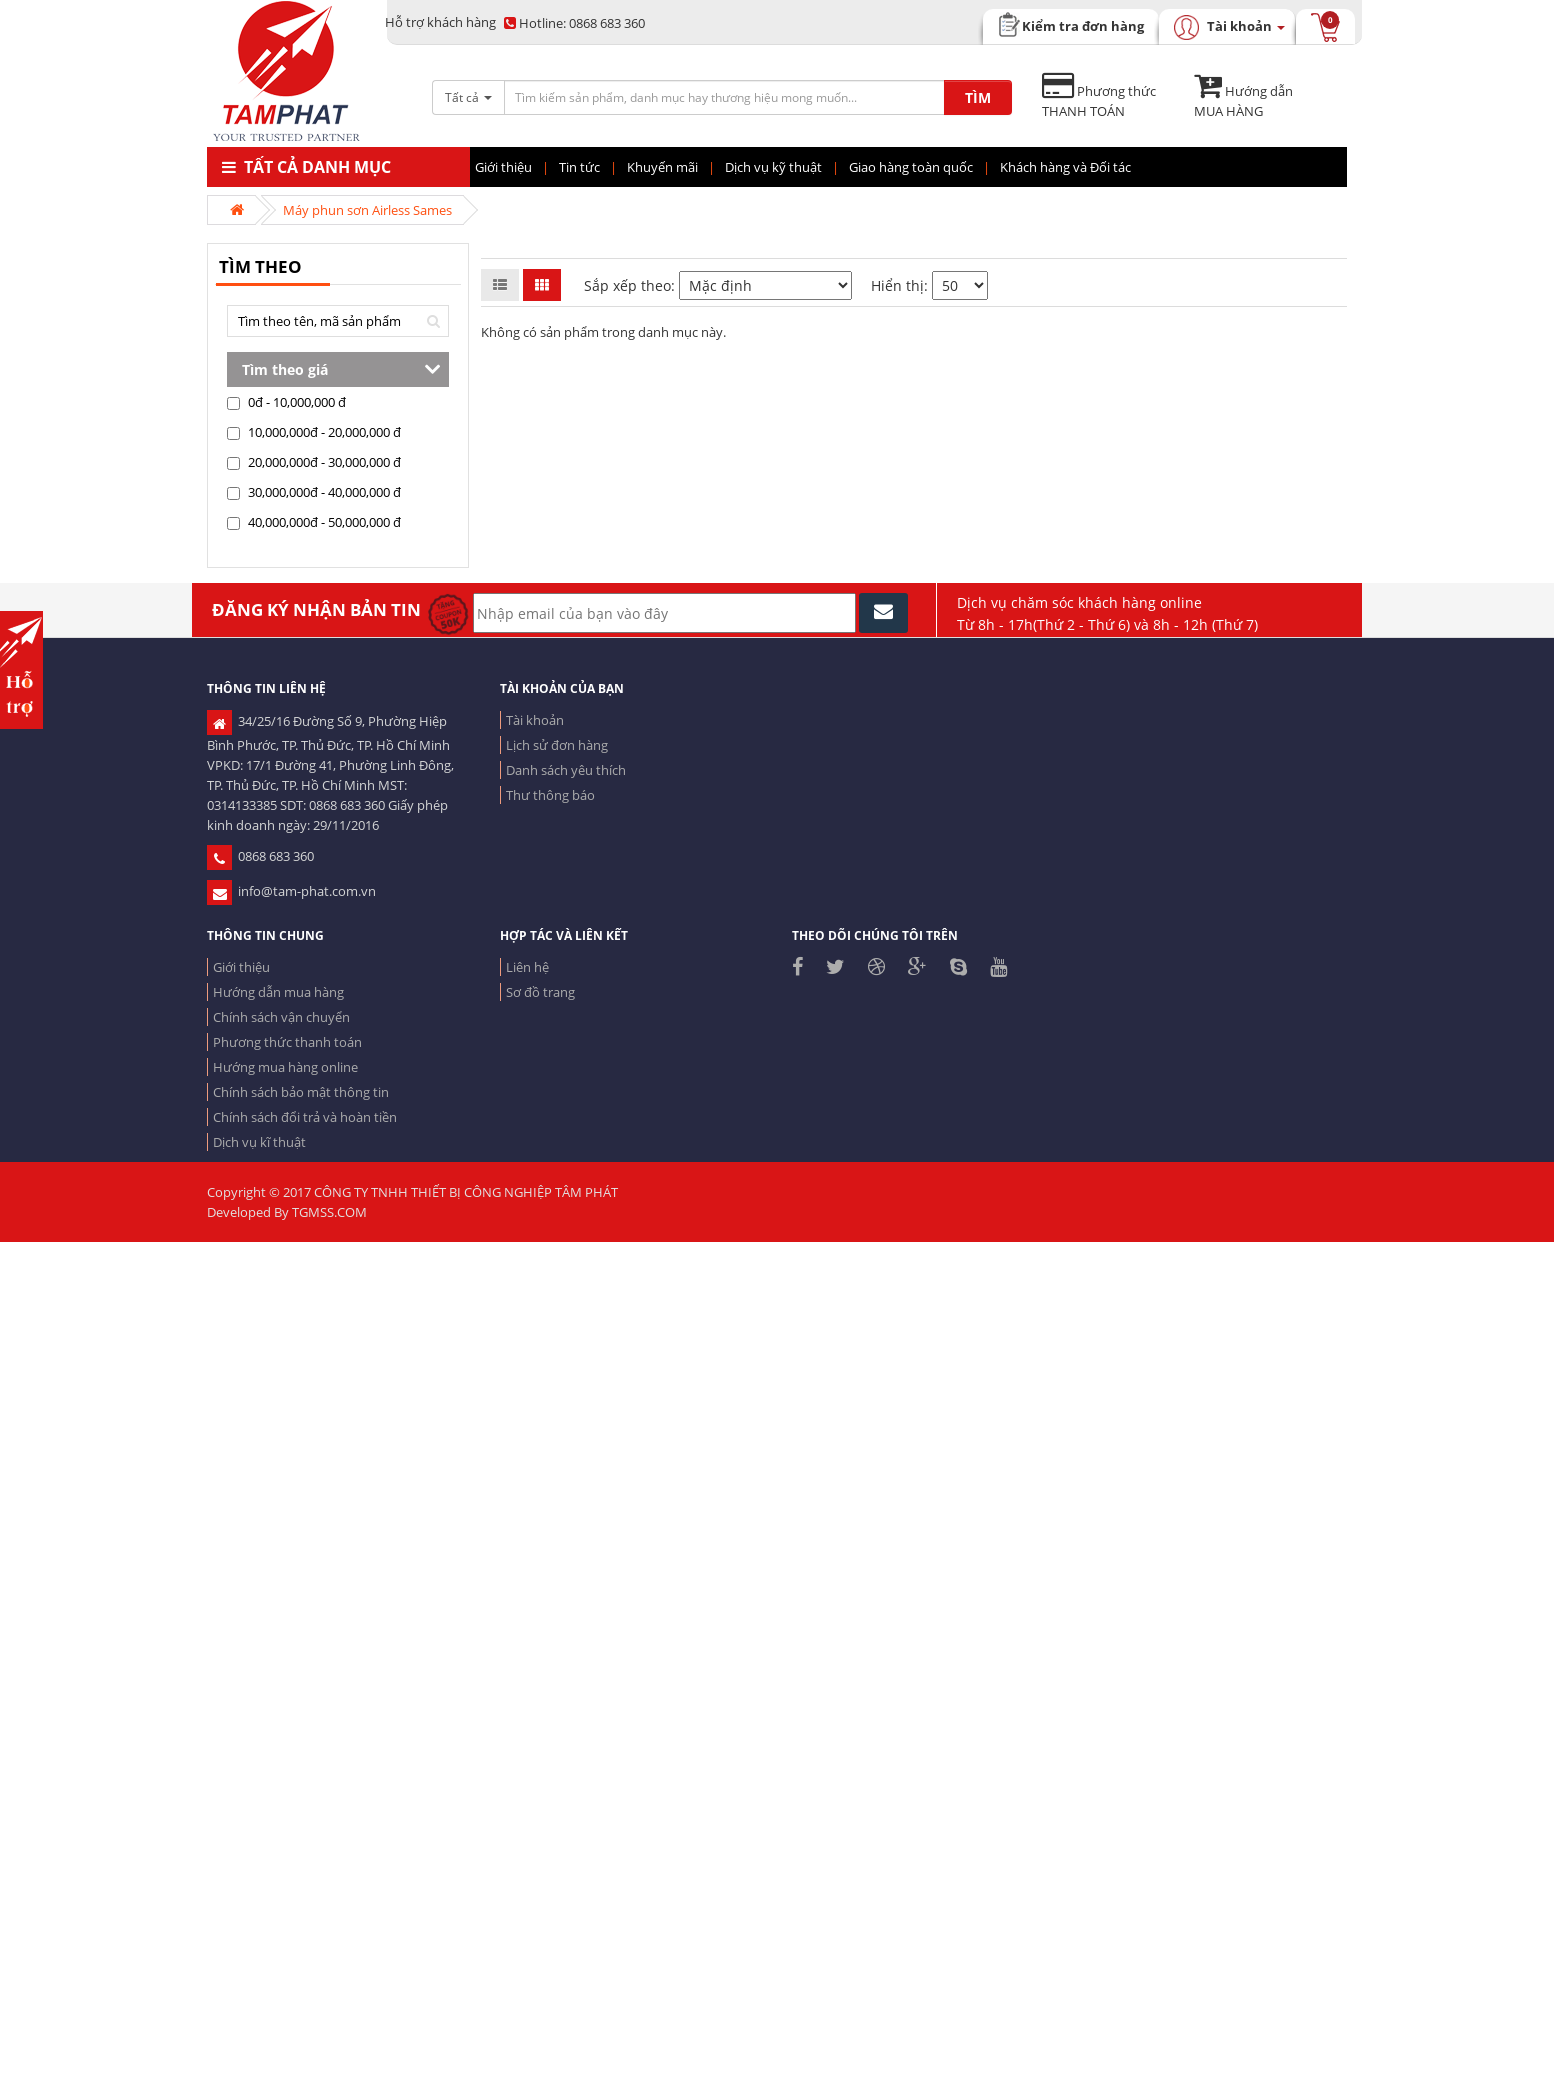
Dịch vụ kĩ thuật (259, 1142)
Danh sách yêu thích (566, 770)
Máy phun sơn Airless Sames (367, 210)
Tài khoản (535, 720)
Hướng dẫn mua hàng (278, 992)
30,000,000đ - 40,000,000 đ (314, 492)
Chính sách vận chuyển (281, 1017)
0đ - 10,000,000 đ (286, 402)
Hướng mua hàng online (285, 1067)
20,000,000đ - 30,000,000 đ (314, 462)
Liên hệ (527, 967)
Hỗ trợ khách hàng (440, 22)
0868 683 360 (574, 23)
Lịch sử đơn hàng (557, 745)
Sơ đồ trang (540, 992)
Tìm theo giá (285, 369)
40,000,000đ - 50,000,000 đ (314, 522)
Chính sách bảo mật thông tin (301, 1092)
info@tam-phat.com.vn (291, 891)
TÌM (978, 97)
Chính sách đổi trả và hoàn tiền (305, 1117)
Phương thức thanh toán (287, 1042)
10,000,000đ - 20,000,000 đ (314, 432)
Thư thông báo (550, 795)
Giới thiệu (241, 967)
